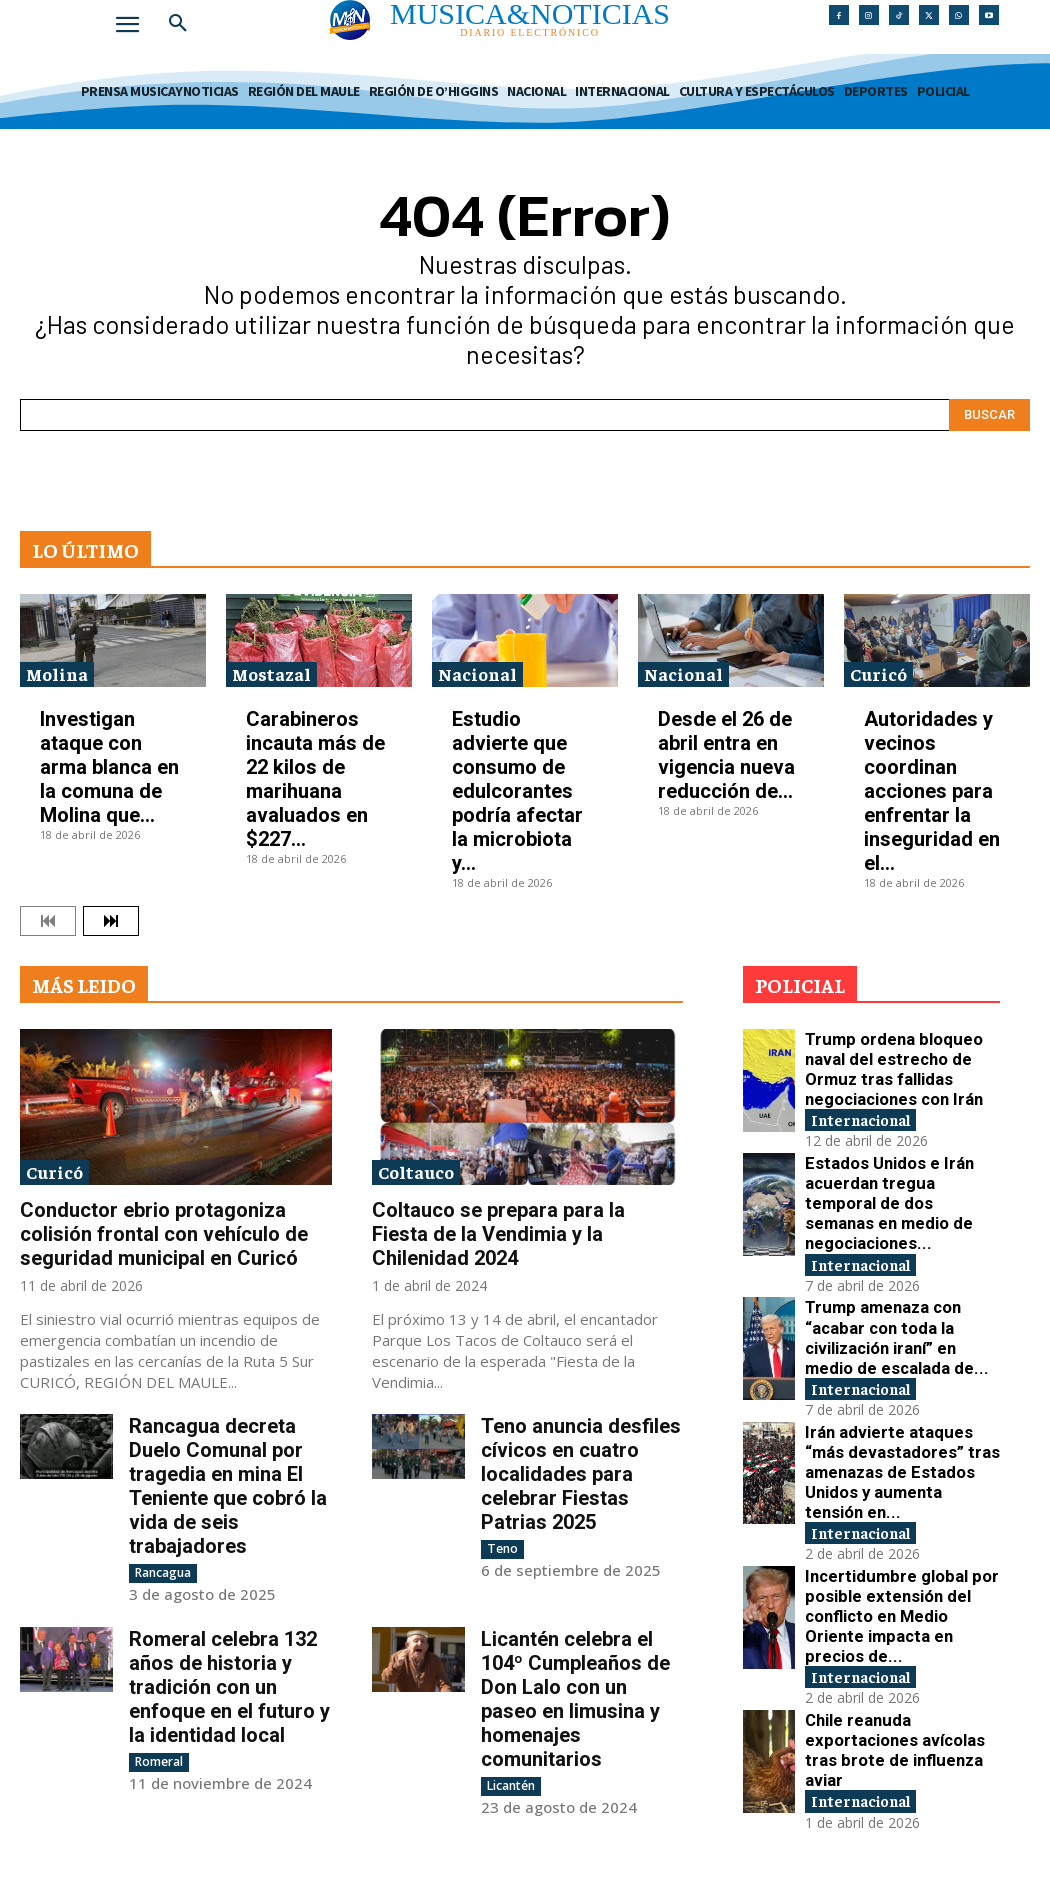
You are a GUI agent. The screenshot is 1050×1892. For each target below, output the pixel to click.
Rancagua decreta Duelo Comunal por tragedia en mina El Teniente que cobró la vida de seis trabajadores (228, 1486)
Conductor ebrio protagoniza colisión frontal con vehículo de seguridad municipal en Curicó (164, 1234)
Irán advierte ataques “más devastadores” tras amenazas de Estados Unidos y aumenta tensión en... (899, 1385)
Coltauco (416, 1171)
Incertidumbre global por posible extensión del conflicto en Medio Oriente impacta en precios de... (900, 1493)
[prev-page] (48, 921)
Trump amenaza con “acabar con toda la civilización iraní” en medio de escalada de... (902, 1276)
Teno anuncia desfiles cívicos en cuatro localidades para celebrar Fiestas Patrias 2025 (581, 1474)
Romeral (159, 1761)
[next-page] (111, 921)
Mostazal (271, 673)
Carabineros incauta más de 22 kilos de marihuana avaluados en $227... (315, 779)
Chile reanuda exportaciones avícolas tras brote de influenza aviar (895, 1602)
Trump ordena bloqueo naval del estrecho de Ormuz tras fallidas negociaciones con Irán (898, 1059)
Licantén (511, 1785)
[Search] (989, 415)
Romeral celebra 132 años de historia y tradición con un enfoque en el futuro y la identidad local (229, 1687)
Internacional (872, 1092)
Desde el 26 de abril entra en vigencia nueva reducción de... (726, 755)
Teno (502, 1548)
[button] (178, 24)
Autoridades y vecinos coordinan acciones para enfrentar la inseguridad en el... (932, 791)
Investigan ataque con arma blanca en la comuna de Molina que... (109, 767)
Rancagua (163, 1572)
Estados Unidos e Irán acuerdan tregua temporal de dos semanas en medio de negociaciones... (900, 1168)
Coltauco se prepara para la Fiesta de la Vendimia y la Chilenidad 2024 (498, 1234)
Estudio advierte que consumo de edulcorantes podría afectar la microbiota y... (517, 791)
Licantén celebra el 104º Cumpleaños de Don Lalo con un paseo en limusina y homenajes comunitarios (575, 1699)
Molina (57, 673)
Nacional (477, 673)
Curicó (878, 673)
